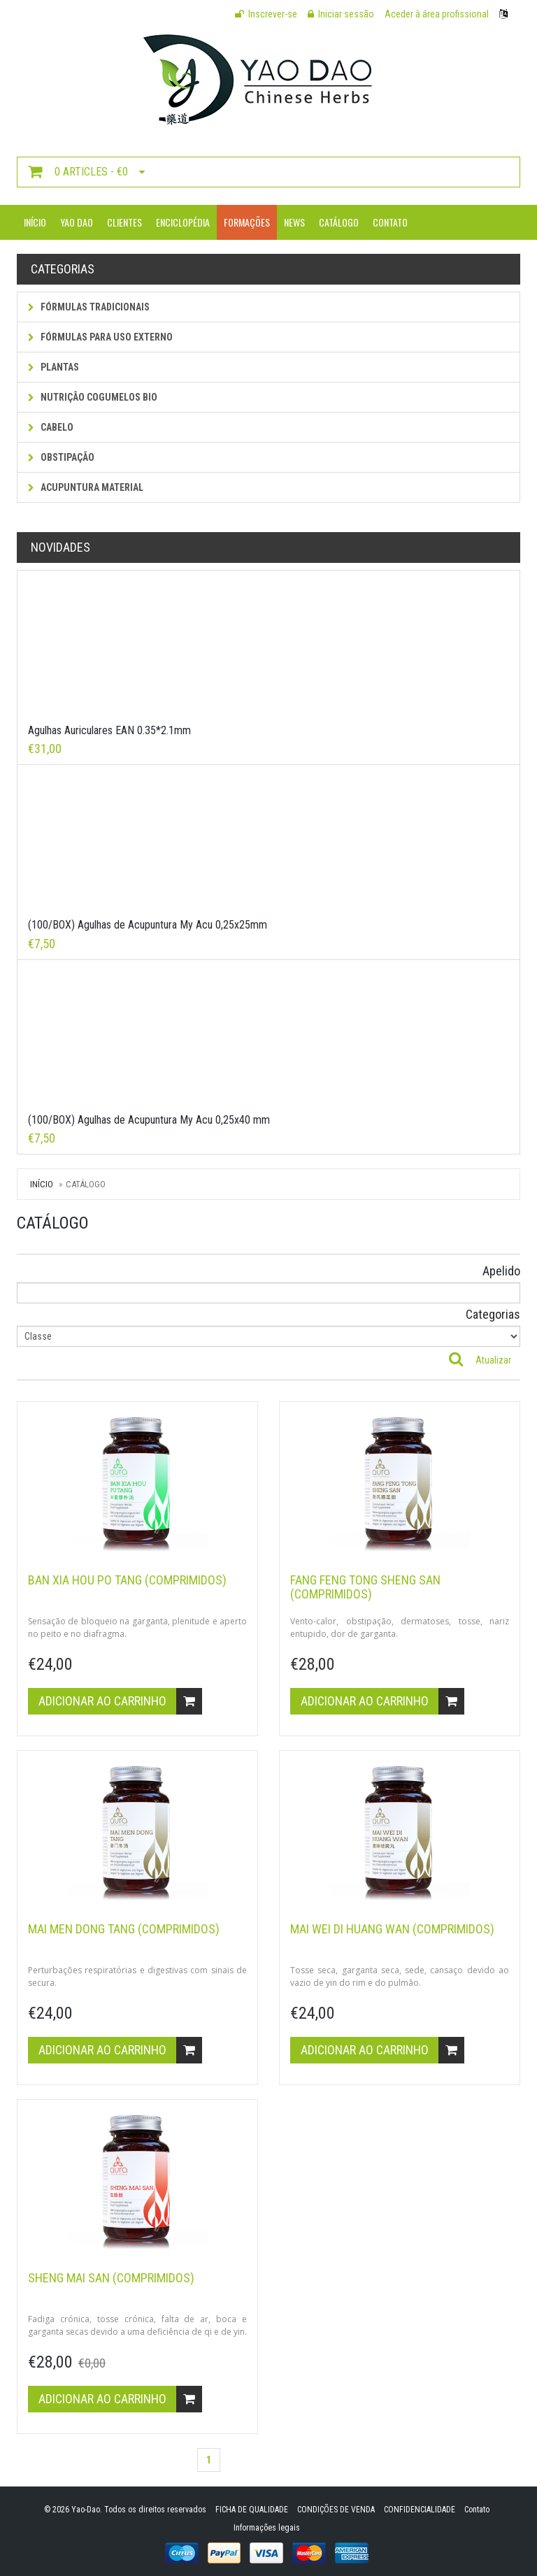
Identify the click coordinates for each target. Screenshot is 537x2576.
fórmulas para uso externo (100, 337)
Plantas (53, 367)
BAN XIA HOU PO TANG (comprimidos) (127, 1580)
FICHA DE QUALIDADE (251, 2509)
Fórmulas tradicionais (89, 307)
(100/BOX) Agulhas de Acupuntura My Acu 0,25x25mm (147, 924)
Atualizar (493, 1360)
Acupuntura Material (85, 487)
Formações (247, 222)
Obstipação (61, 457)
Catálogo (339, 222)
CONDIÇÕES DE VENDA (336, 2509)
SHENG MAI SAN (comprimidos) (111, 2277)
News (294, 222)
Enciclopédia (183, 222)
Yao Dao (76, 222)
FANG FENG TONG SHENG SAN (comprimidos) (365, 1587)
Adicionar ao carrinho (120, 1701)
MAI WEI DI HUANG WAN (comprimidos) (392, 1929)
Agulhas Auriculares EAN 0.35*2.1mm (109, 730)
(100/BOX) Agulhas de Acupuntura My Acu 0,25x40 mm (149, 1119)
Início (35, 222)
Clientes (124, 222)
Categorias (493, 1314)
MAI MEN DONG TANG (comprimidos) (124, 1929)
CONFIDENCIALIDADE (419, 2509)
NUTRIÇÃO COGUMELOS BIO (92, 397)
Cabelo (50, 427)
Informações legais (267, 2528)
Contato (390, 222)
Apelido (501, 1271)
